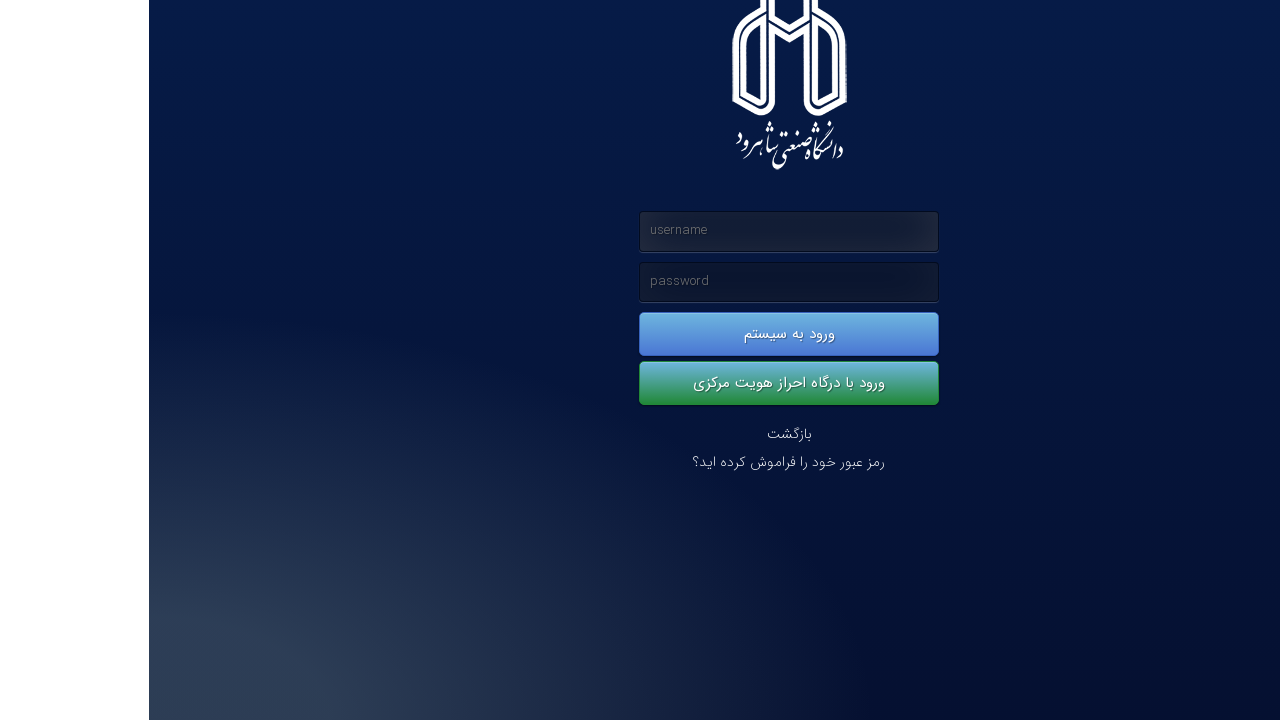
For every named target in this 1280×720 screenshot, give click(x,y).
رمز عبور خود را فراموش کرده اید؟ (640, 462)
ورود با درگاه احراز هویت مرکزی (640, 383)
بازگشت (640, 434)
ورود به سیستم (640, 334)
